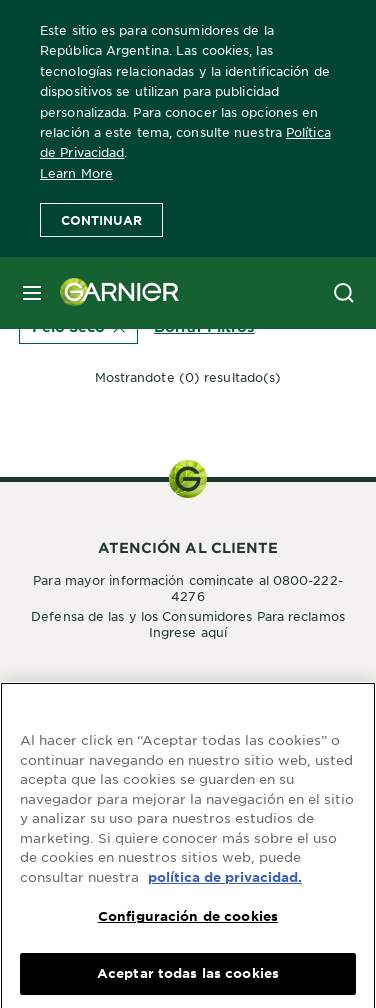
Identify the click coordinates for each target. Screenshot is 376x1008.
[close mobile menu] (32, 293)
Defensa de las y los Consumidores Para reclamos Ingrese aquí (188, 624)
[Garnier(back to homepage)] (112, 293)
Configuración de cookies (188, 924)
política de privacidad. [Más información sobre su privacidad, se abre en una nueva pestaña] (225, 885)
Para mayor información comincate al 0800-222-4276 (188, 588)
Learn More (76, 173)
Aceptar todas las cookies (188, 981)
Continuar (101, 220)
